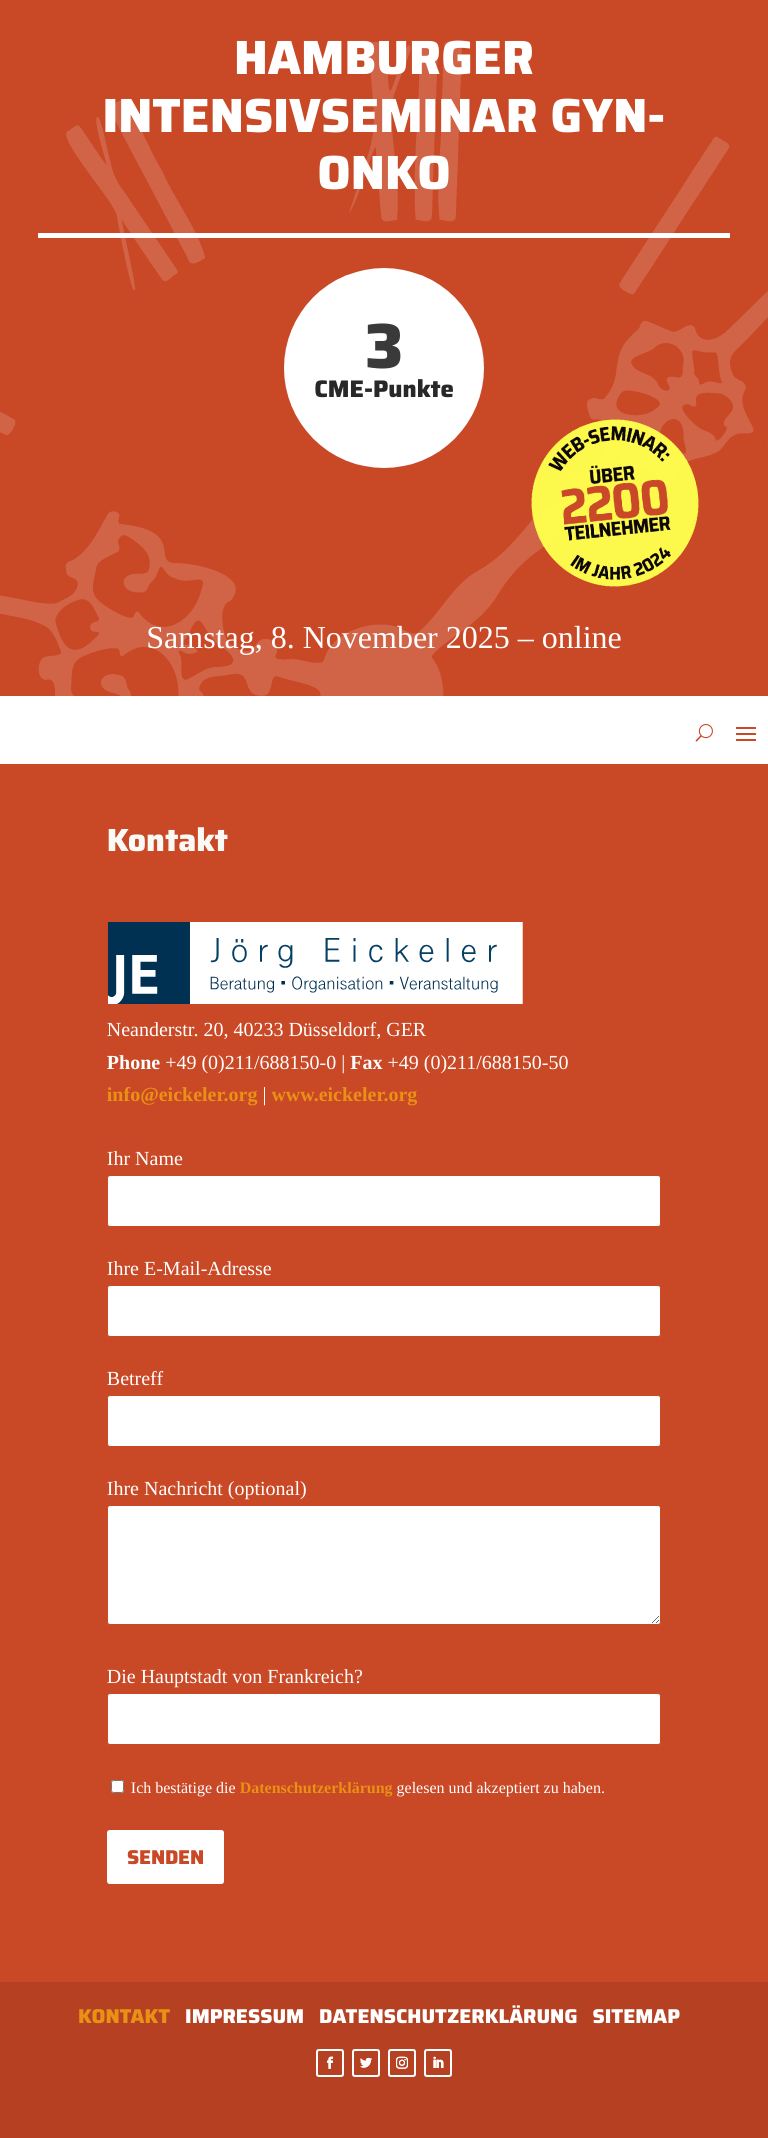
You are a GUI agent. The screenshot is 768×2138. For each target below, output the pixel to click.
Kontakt (124, 2020)
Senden (165, 1857)
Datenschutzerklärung (316, 1788)
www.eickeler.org (344, 1095)
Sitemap (636, 2020)
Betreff (384, 1399)
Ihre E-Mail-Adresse (384, 1289)
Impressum (244, 2020)
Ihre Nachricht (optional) (384, 1554)
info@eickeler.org (182, 1095)
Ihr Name (384, 1179)
